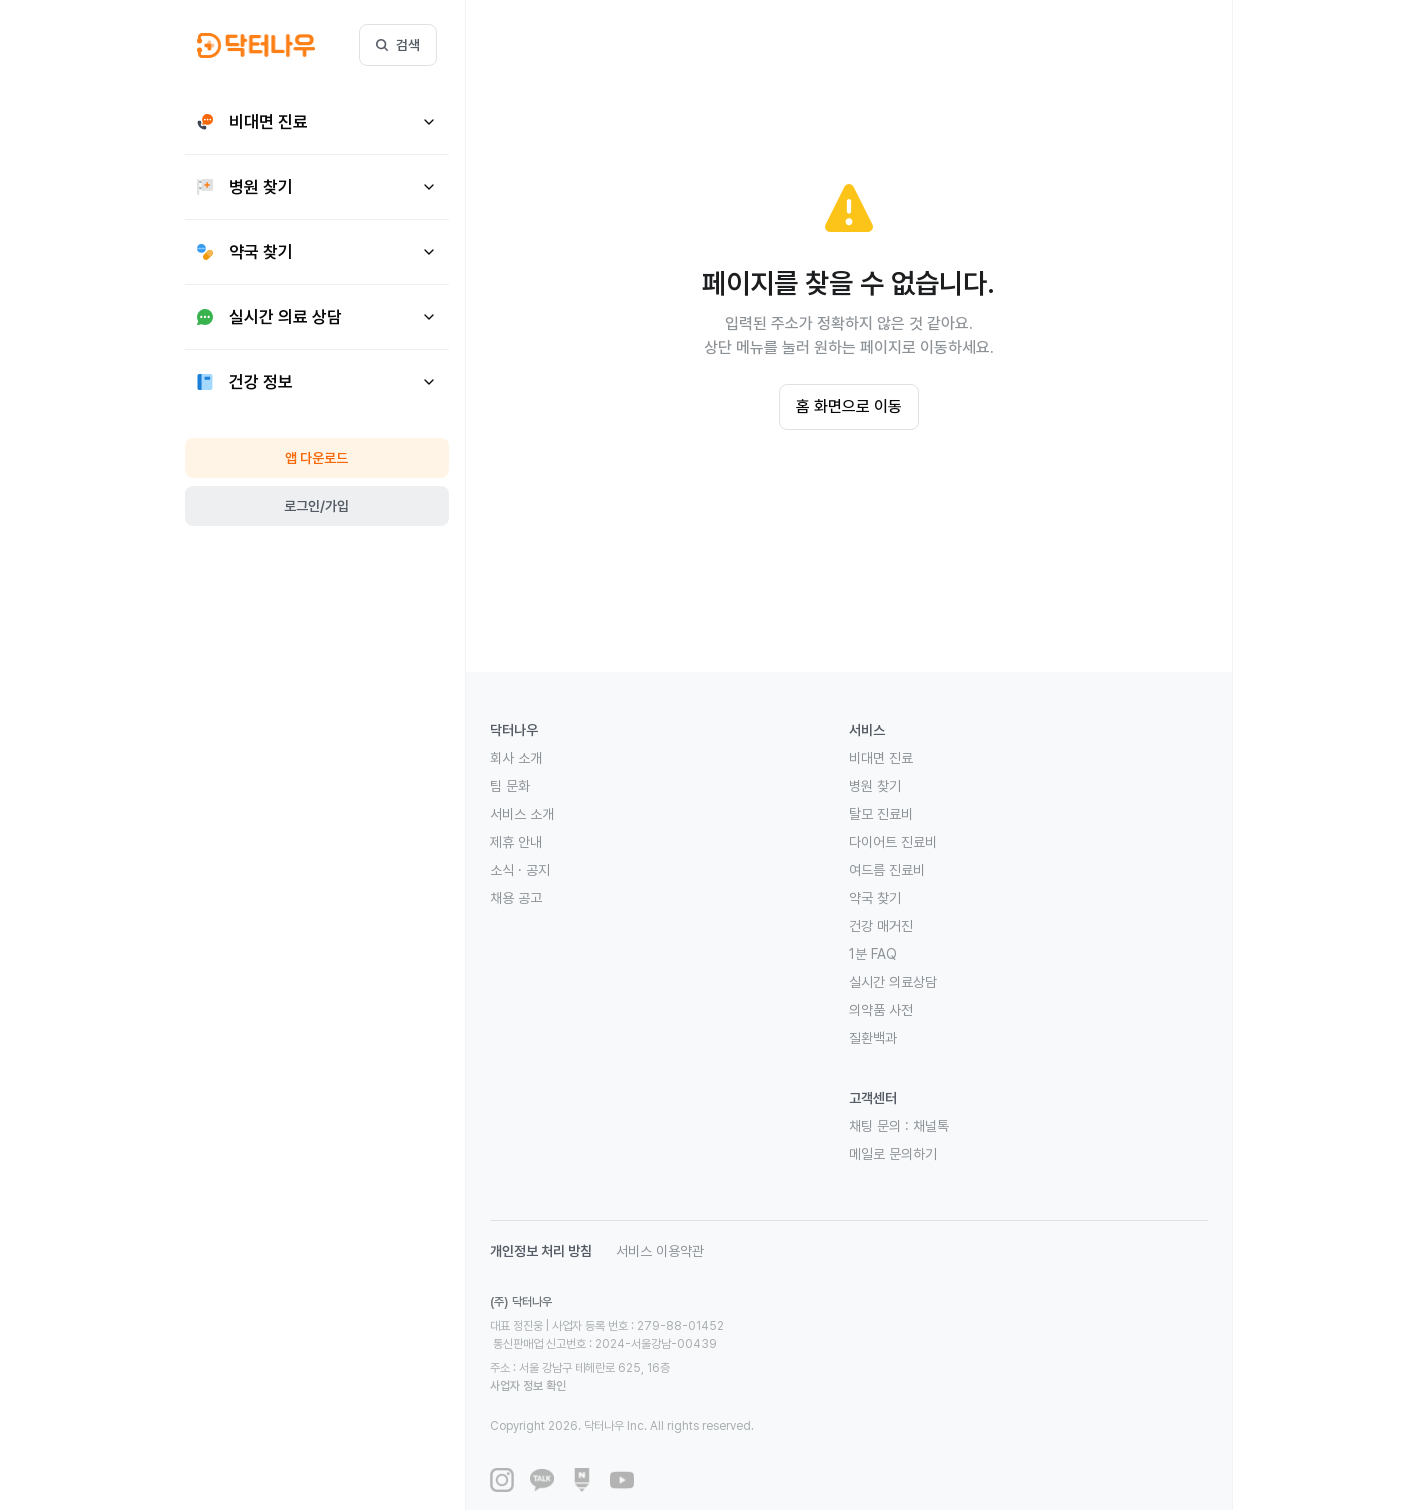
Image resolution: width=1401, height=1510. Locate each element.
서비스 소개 (522, 814)
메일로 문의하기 (893, 1154)
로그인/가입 (316, 506)
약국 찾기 (875, 898)
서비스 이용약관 (660, 1251)
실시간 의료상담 (893, 982)
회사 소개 (516, 758)
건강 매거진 (881, 926)
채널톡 (931, 1126)
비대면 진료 (881, 758)
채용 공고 (516, 898)
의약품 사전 (881, 1010)
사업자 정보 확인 (717, 1350)
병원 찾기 (875, 786)
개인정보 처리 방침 (541, 1251)
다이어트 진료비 (893, 842)
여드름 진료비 (887, 870)
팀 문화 (510, 786)
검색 (398, 45)
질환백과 (873, 1038)
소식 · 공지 (520, 870)
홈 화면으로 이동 (849, 406)
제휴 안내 (516, 842)
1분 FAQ (873, 954)
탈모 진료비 (881, 814)
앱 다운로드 (316, 458)
